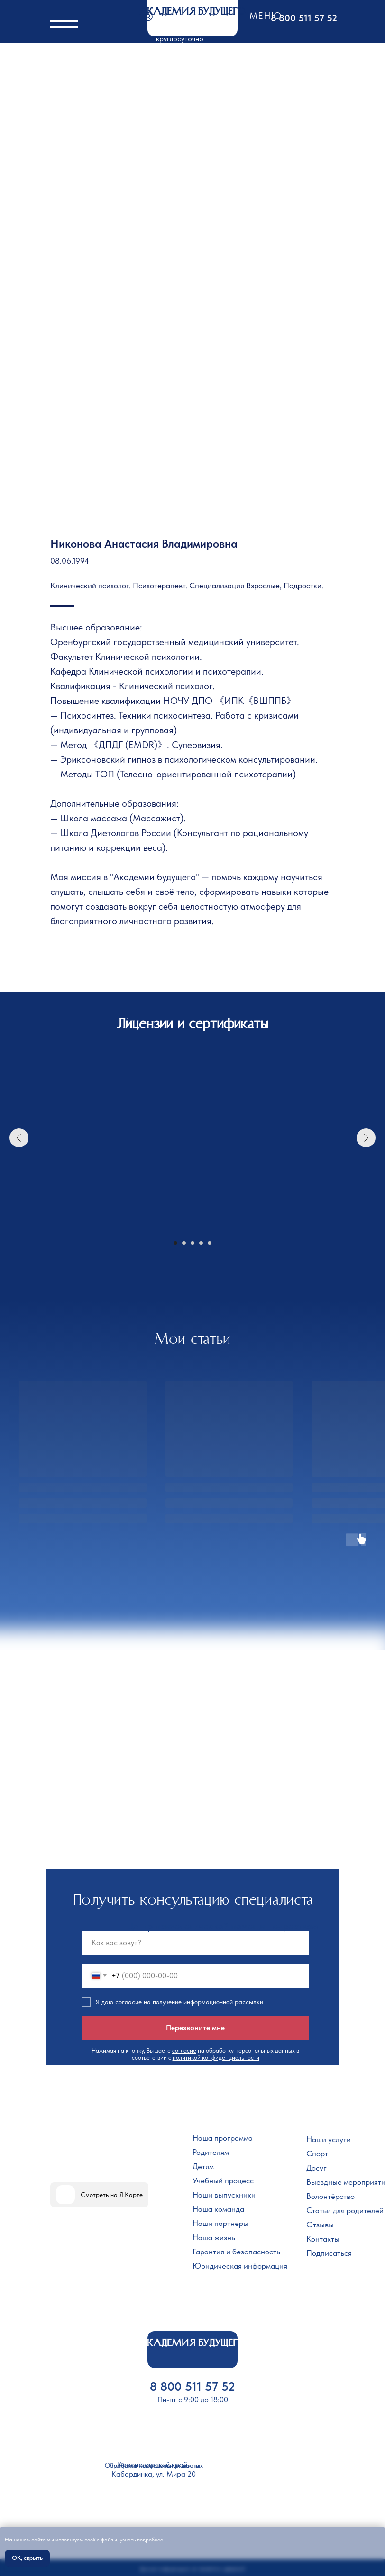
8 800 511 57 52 (304, 18)
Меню (265, 15)
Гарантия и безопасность (236, 2251)
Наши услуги (328, 2139)
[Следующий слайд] (366, 1137)
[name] (195, 1943)
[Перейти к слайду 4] (201, 1243)
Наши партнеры (220, 2223)
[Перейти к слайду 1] (175, 1243)
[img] (65, 2194)
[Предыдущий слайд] (18, 1137)
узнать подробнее (141, 2539)
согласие (128, 2002)
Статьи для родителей (345, 2210)
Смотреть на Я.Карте (112, 2194)
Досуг (316, 2167)
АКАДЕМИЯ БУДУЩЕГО (192, 12)
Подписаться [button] (329, 2253)
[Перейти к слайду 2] (184, 1243)
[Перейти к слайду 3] (192, 1243)
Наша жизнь (213, 2237)
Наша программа (222, 2138)
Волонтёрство (330, 2196)
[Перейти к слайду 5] (209, 1243)
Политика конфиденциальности (154, 2465)
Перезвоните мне (195, 2027)
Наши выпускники (224, 2194)
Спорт (317, 2153)
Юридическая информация (239, 2265)
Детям (203, 2166)
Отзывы (320, 2224)
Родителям (210, 2152)
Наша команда (218, 2209)
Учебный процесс (223, 2180)
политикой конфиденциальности (216, 2057)
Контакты (322, 2238)
